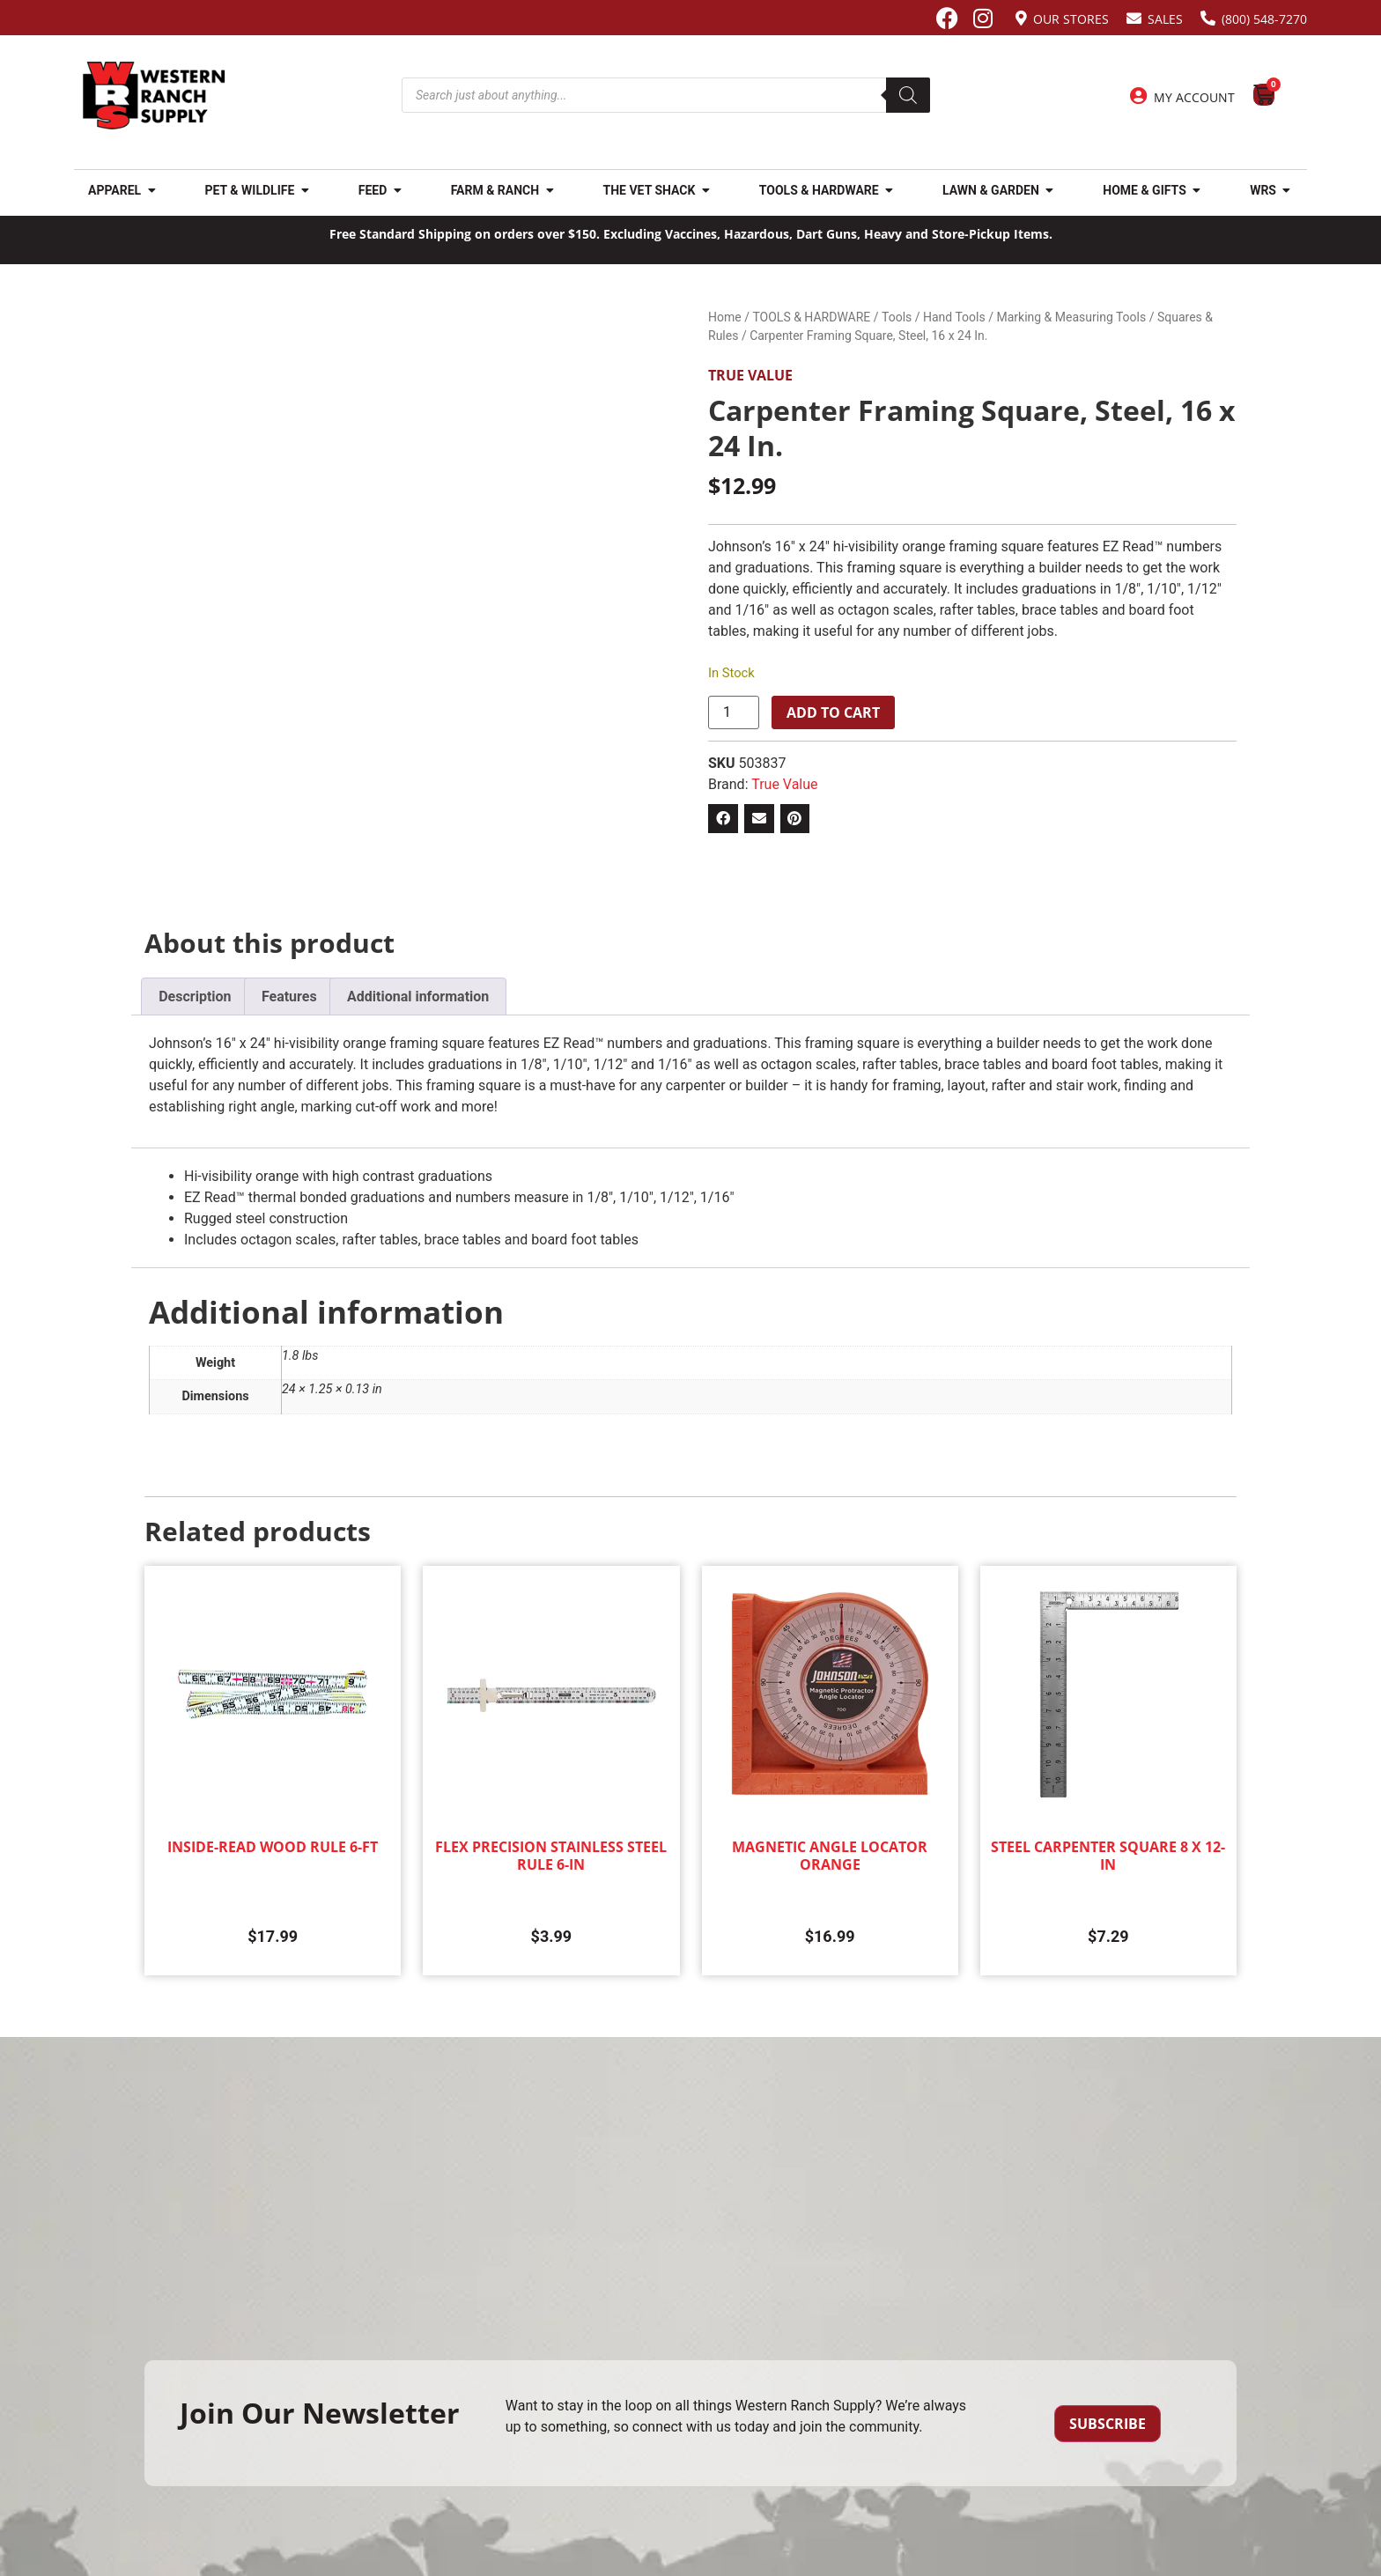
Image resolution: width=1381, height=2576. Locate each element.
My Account (1194, 97)
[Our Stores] (1021, 18)
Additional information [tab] (418, 996)
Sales (1165, 19)
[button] (723, 819)
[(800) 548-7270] (1207, 18)
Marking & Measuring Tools (1071, 317)
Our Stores (1071, 19)
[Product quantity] (733, 712)
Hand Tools (954, 317)
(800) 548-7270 (1264, 19)
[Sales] (1133, 18)
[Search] (908, 95)
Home (725, 317)
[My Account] (1139, 96)
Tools (897, 317)
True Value (750, 375)
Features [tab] (289, 996)
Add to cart (833, 712)
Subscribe (1107, 2423)
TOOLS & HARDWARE (811, 317)
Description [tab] (195, 996)
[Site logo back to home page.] (154, 95)
